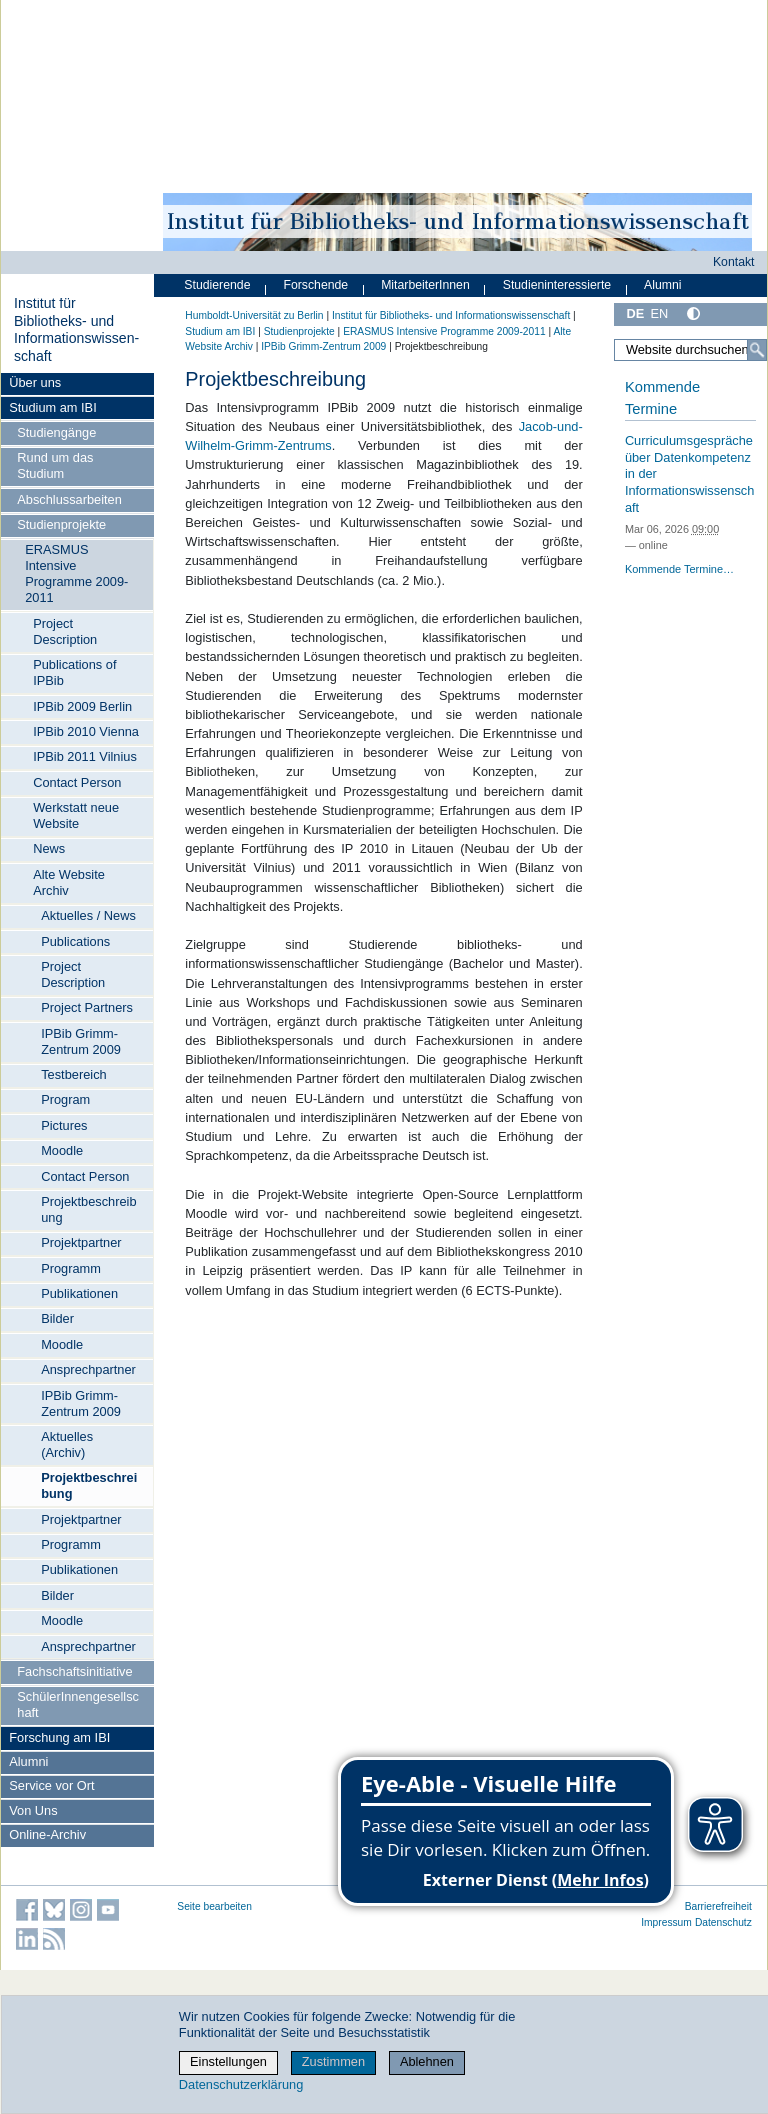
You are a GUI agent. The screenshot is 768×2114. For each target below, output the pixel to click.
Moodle (62, 1150)
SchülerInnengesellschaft (78, 1704)
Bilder (57, 1318)
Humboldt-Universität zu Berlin (254, 315)
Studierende (217, 285)
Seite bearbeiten (214, 1906)
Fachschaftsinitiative (74, 1671)
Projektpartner (81, 1242)
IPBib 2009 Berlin (82, 706)
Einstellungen (228, 2061)
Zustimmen (333, 2061)
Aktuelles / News (88, 915)
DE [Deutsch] (635, 313)
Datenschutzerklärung (241, 2084)
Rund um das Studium (55, 465)
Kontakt (734, 262)
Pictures (64, 1125)
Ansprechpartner (88, 1369)
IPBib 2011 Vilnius (85, 756)
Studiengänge (56, 432)
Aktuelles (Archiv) (67, 1444)
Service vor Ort (51, 1785)
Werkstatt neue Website (76, 815)
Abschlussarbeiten (69, 499)
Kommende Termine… (679, 569)
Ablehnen (427, 2061)
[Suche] (757, 350)
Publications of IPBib (74, 672)
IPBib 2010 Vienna (86, 731)
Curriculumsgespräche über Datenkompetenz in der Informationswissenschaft (689, 474)
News (49, 848)
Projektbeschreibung (88, 1209)
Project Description (65, 631)
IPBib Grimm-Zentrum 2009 (81, 1041)
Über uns (35, 382)
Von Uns (33, 1810)
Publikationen (79, 1293)
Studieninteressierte (557, 285)
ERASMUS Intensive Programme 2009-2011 (76, 573)
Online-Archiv (47, 1834)
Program (65, 1099)
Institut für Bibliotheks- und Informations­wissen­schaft (76, 329)
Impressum (666, 1922)
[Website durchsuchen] (690, 350)
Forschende (315, 285)
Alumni (28, 1761)
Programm (71, 1268)
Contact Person (77, 782)
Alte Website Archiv (69, 882)
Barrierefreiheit (718, 1906)
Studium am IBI (52, 407)
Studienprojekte (61, 524)
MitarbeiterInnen (425, 285)
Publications (75, 941)
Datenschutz (723, 1922)
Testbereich (73, 1074)
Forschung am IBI (59, 1737)
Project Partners (87, 1007)
